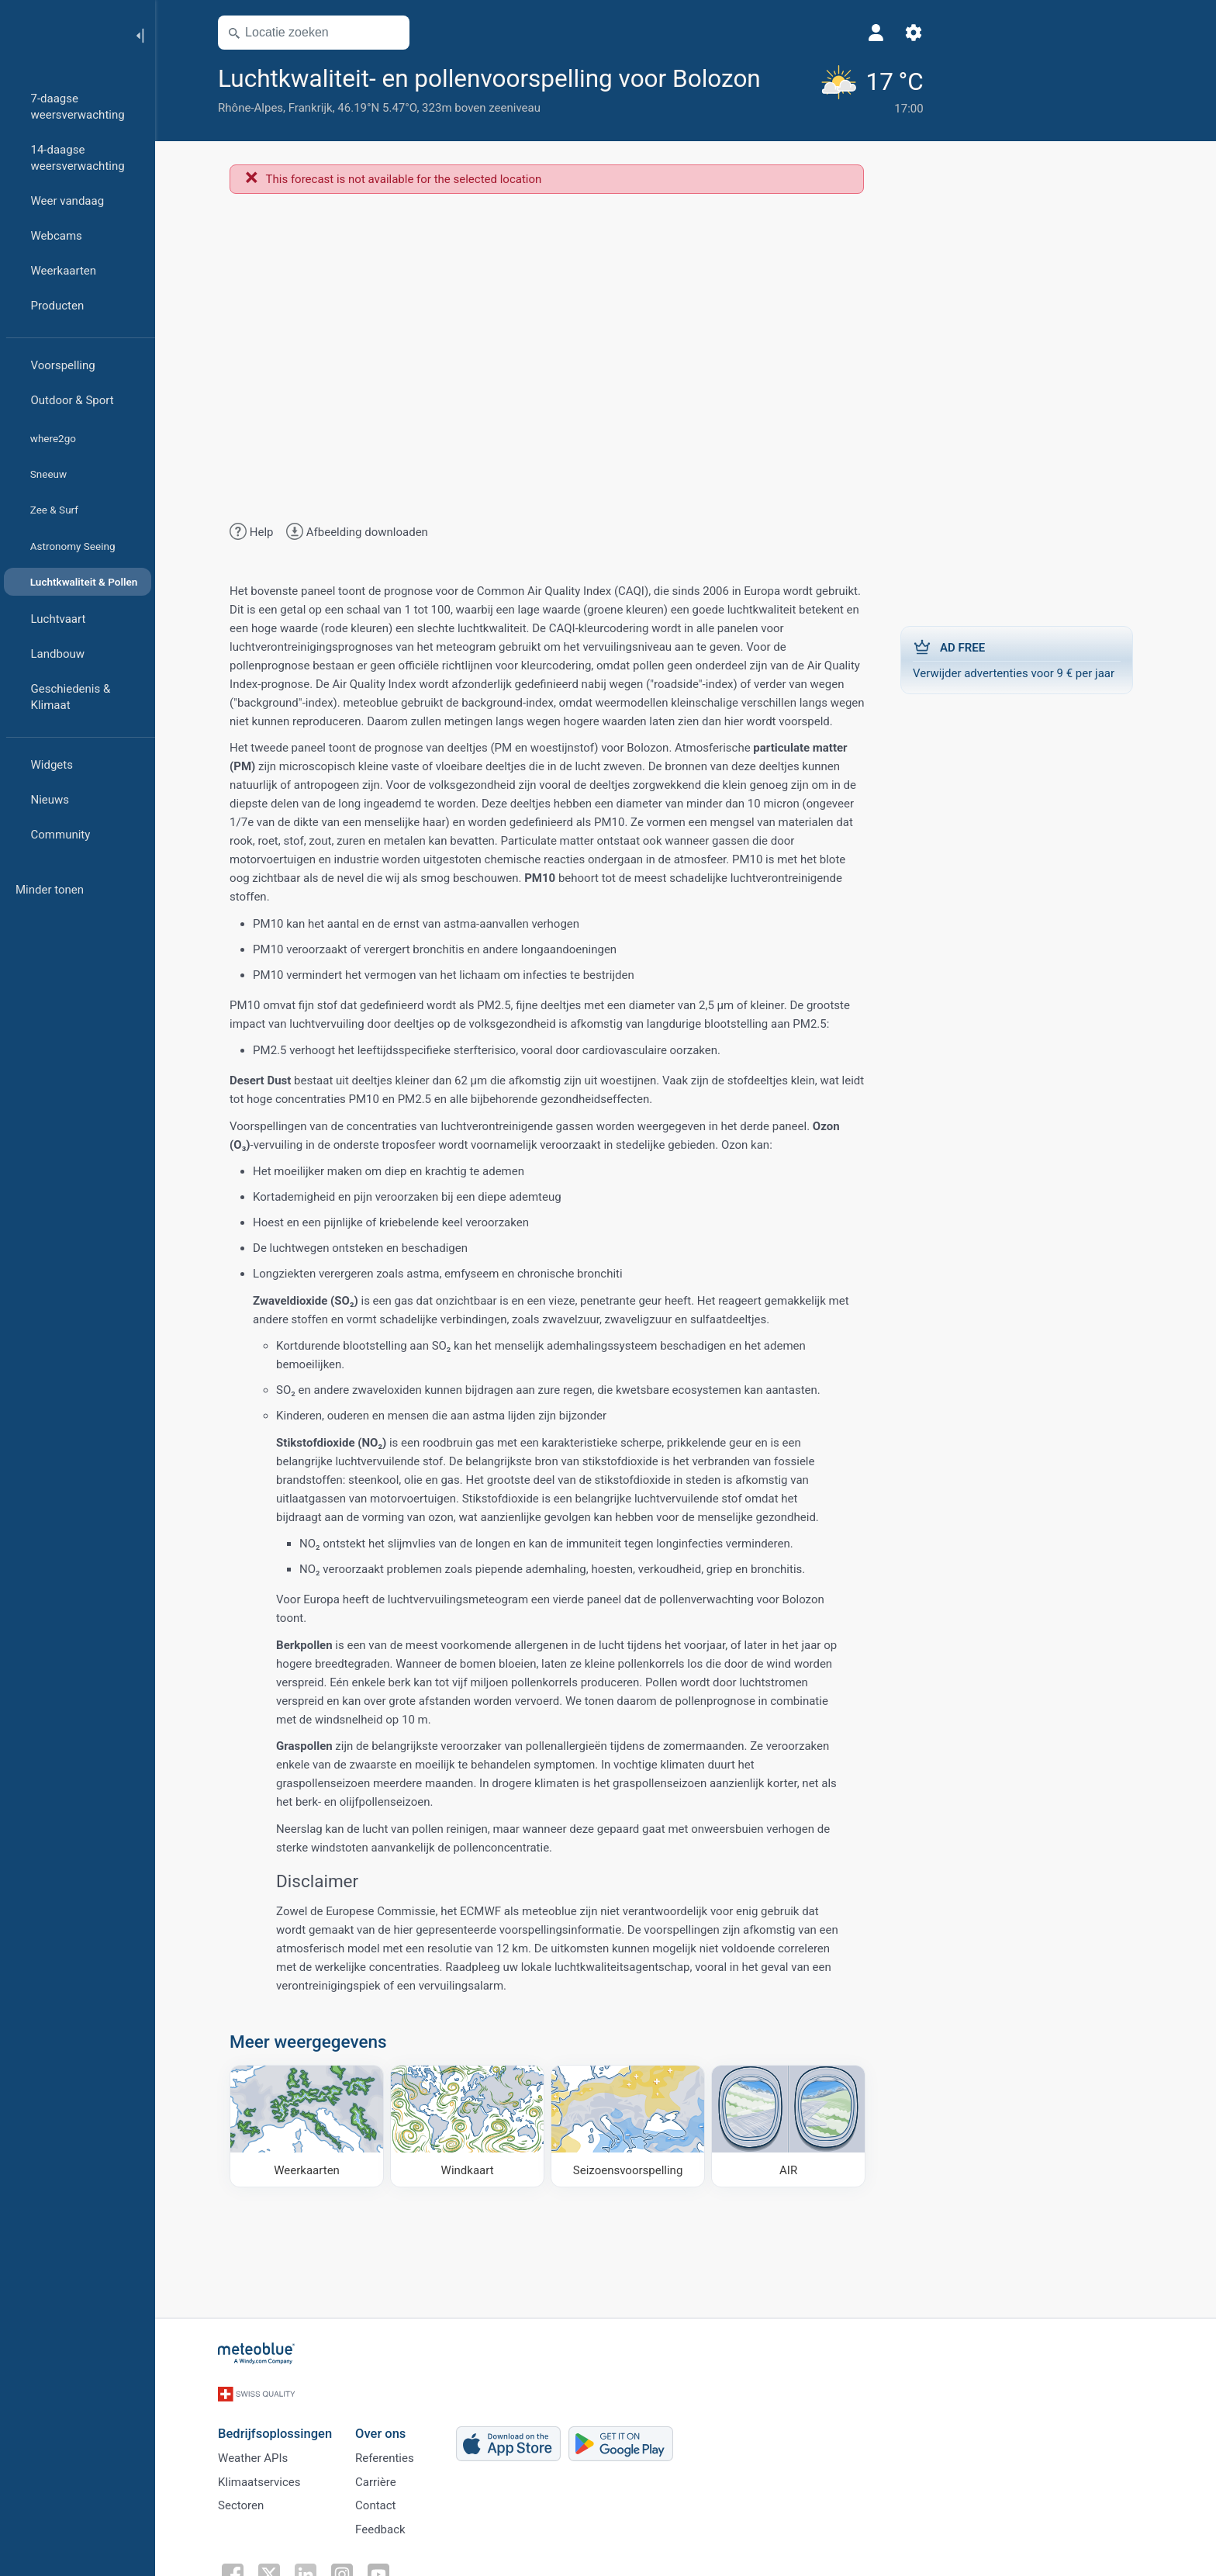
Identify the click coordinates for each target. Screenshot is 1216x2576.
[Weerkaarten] (316, 2158)
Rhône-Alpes (260, 142)
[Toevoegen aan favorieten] (336, 111)
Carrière (385, 2508)
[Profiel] (829, 32)
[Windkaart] (477, 2158)
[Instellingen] (866, 32)
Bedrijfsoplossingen (285, 2456)
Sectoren (251, 2533)
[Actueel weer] (821, 106)
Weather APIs (263, 2482)
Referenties (394, 2482)
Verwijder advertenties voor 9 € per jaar (1027, 692)
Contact (385, 2533)
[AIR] (798, 2158)
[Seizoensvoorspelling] (637, 2158)
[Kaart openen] (401, 33)
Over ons (390, 2456)
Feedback (390, 2559)
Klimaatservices (269, 2508)
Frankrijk (321, 142)
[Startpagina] (61, 34)
